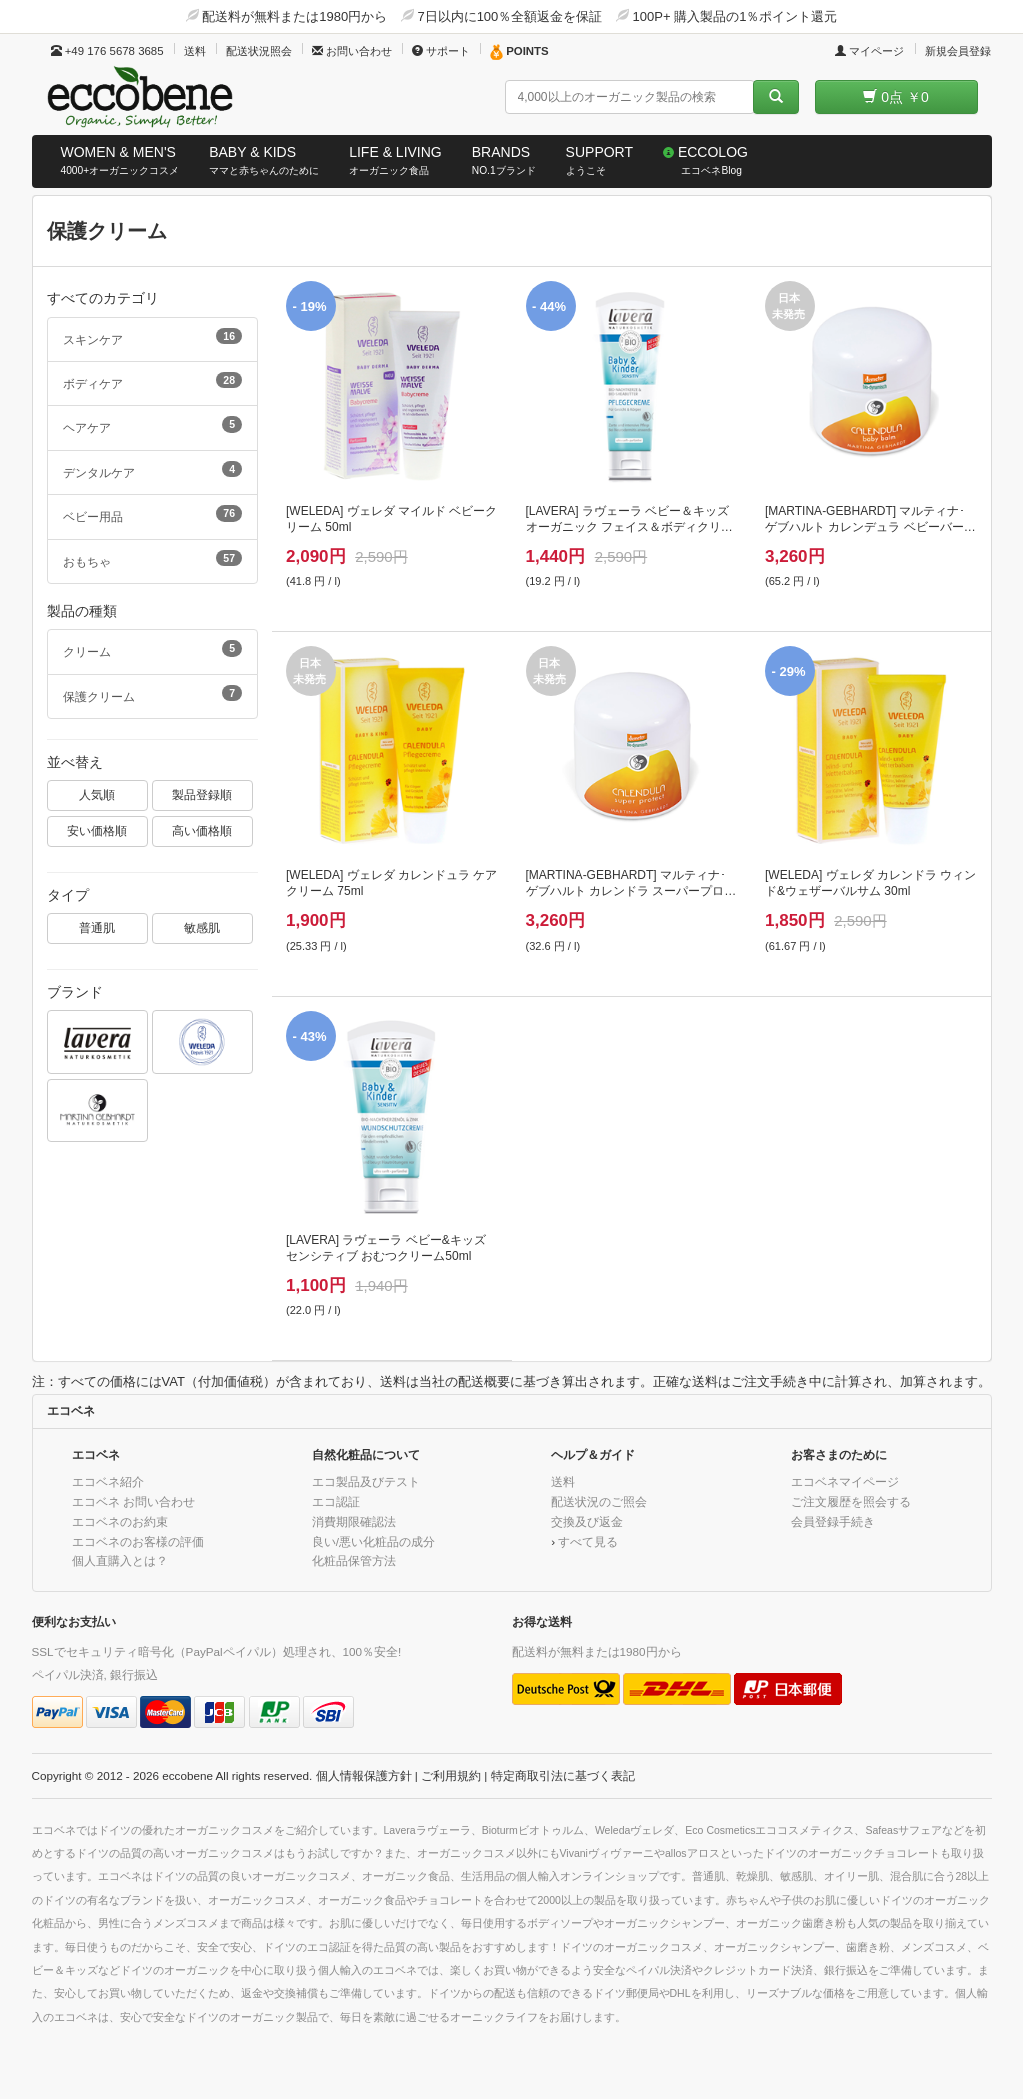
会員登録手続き (833, 1521)
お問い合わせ (352, 51)
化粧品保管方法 (354, 1560)
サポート (441, 51)
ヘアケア (153, 425)
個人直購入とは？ (120, 1560)
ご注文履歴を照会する (851, 1501)
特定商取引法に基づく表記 (563, 1775)
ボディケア (153, 381)
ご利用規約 (451, 1775)
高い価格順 (202, 830)
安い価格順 (97, 830)
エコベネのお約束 (120, 1521)
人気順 (97, 794)
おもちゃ (153, 559)
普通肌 (97, 927)
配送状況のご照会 (599, 1501)
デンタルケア (153, 470)
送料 (195, 51)
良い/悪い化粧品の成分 (373, 1541)
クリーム (153, 649)
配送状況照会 (259, 51)
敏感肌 (202, 927)
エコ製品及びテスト (366, 1481)
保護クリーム (153, 694)
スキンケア (153, 337)
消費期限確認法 (354, 1521)
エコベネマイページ (845, 1481)
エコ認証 (336, 1501)
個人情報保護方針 (364, 1775)
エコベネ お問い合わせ (133, 1501)
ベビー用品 (153, 514)
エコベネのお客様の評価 (138, 1541)
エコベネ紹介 (108, 1481)
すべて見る (588, 1541)
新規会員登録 (958, 51)
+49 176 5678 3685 (107, 51)
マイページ (869, 51)
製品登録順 (202, 794)
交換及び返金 (587, 1521)
